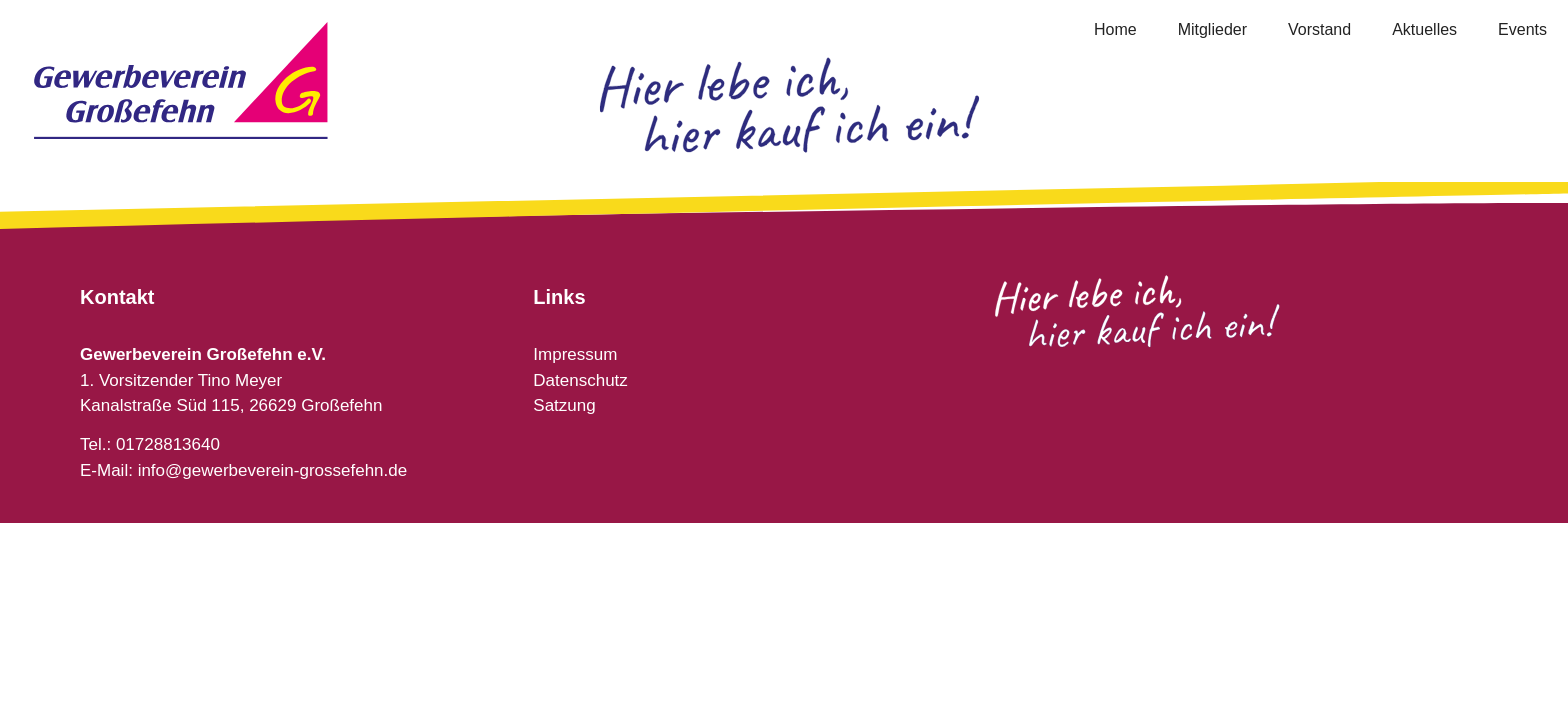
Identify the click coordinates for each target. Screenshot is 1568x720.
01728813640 (168, 444)
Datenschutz (580, 380)
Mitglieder (1212, 29)
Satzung (564, 405)
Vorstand (1319, 29)
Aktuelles (1424, 29)
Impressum (575, 354)
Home (1115, 29)
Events (1522, 29)
